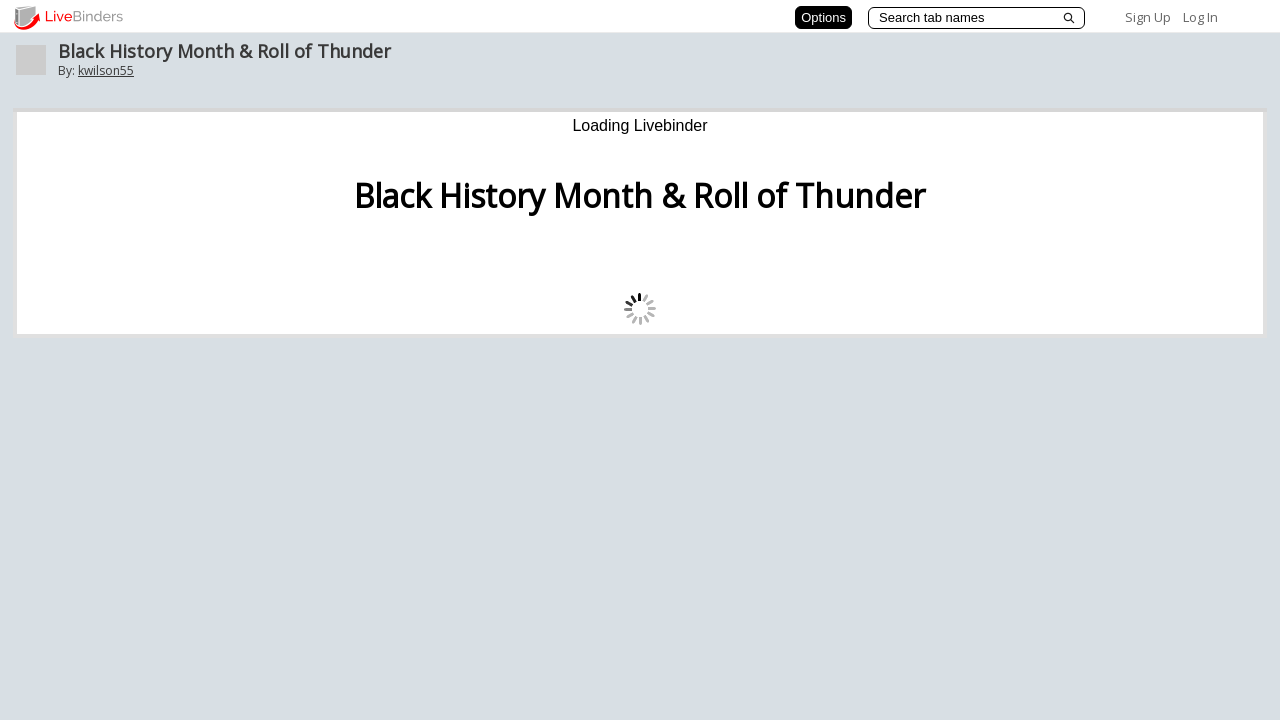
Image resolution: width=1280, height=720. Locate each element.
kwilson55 (106, 70)
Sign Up (1148, 17)
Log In (1200, 17)
